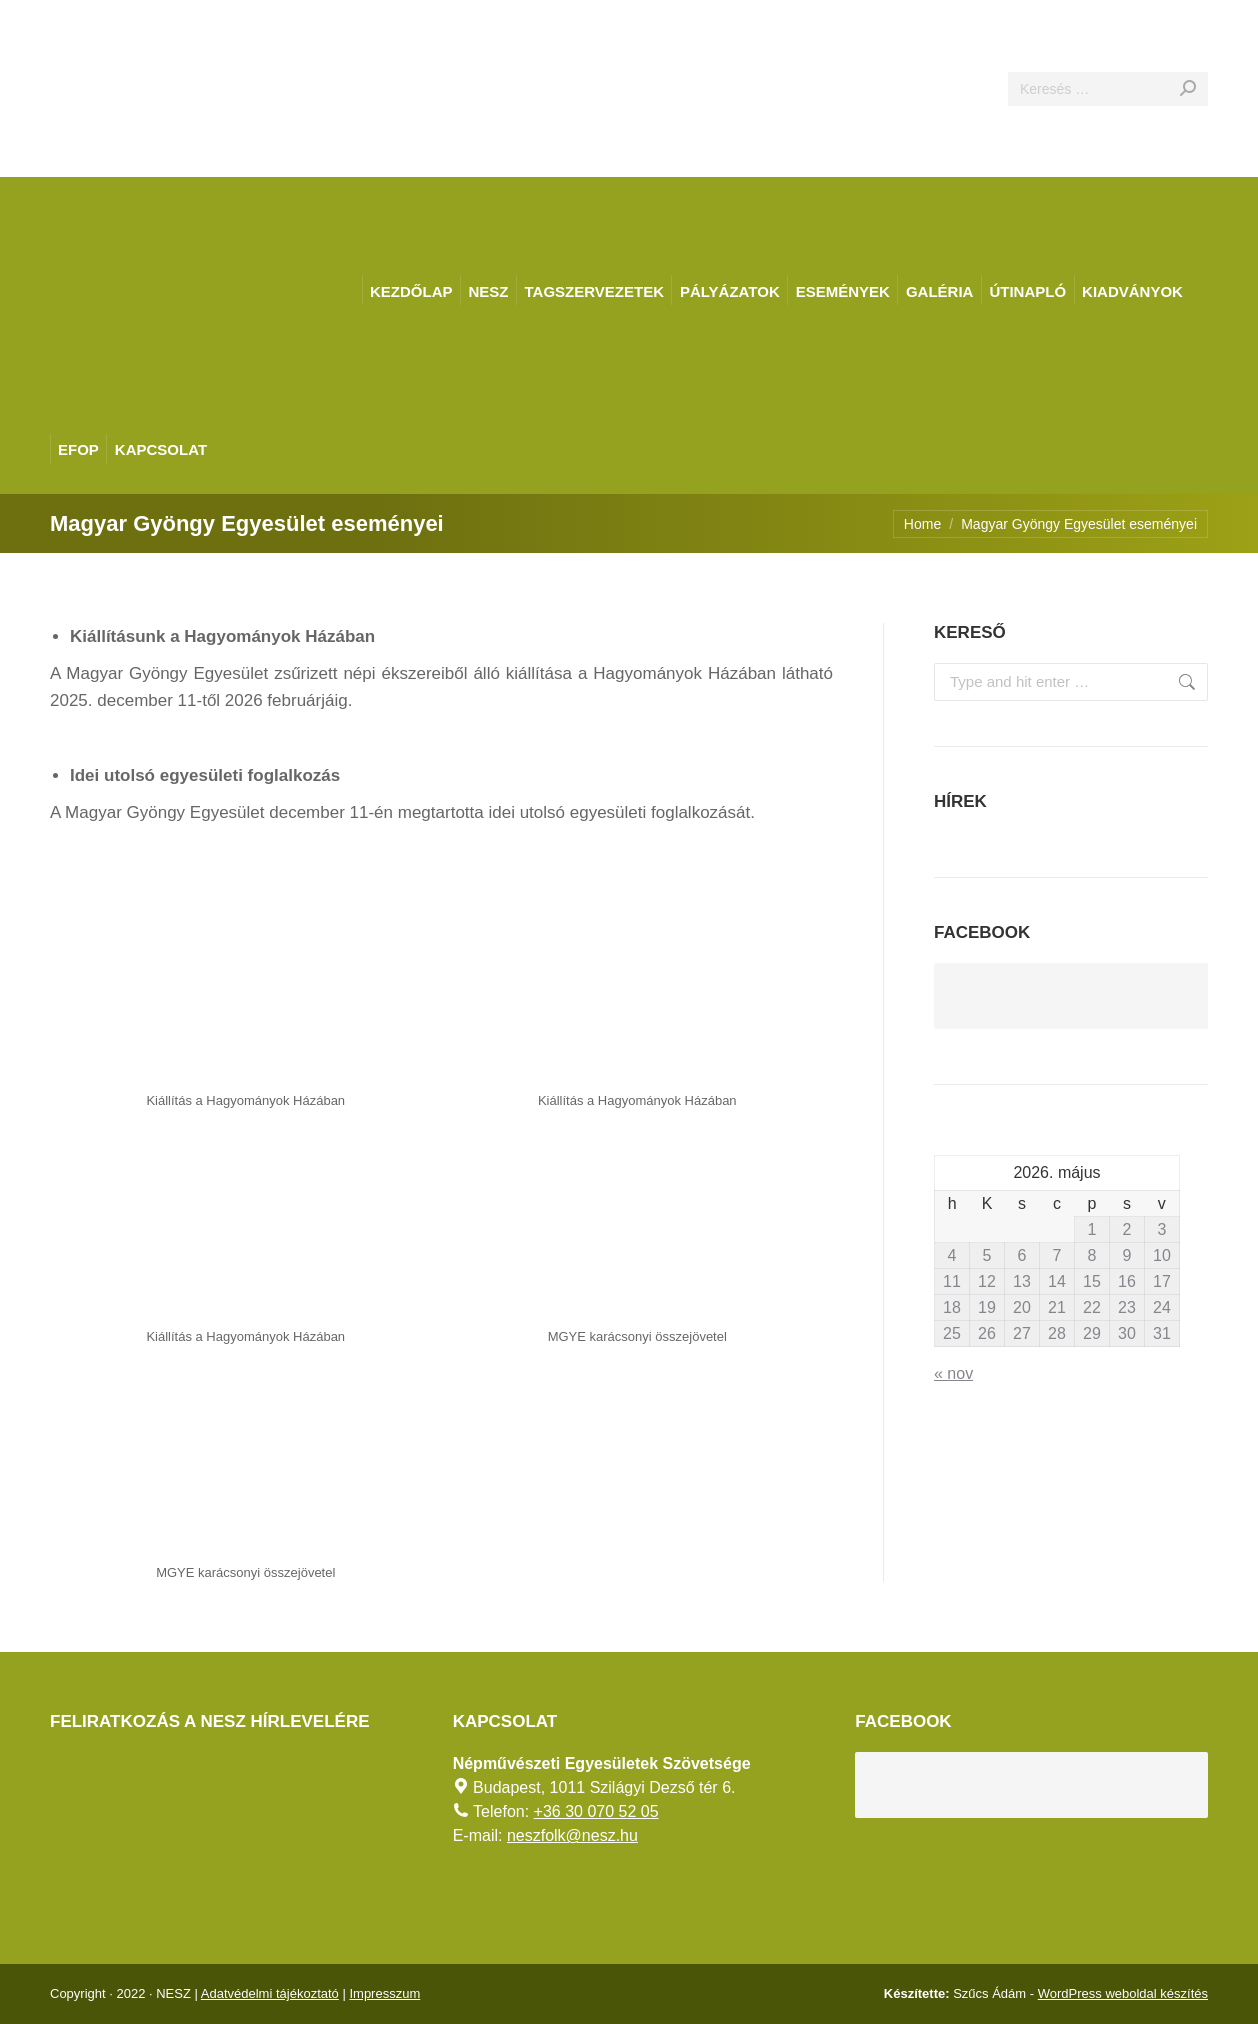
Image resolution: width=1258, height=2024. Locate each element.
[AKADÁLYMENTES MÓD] (1234, 24)
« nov (953, 1373)
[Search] (1108, 89)
